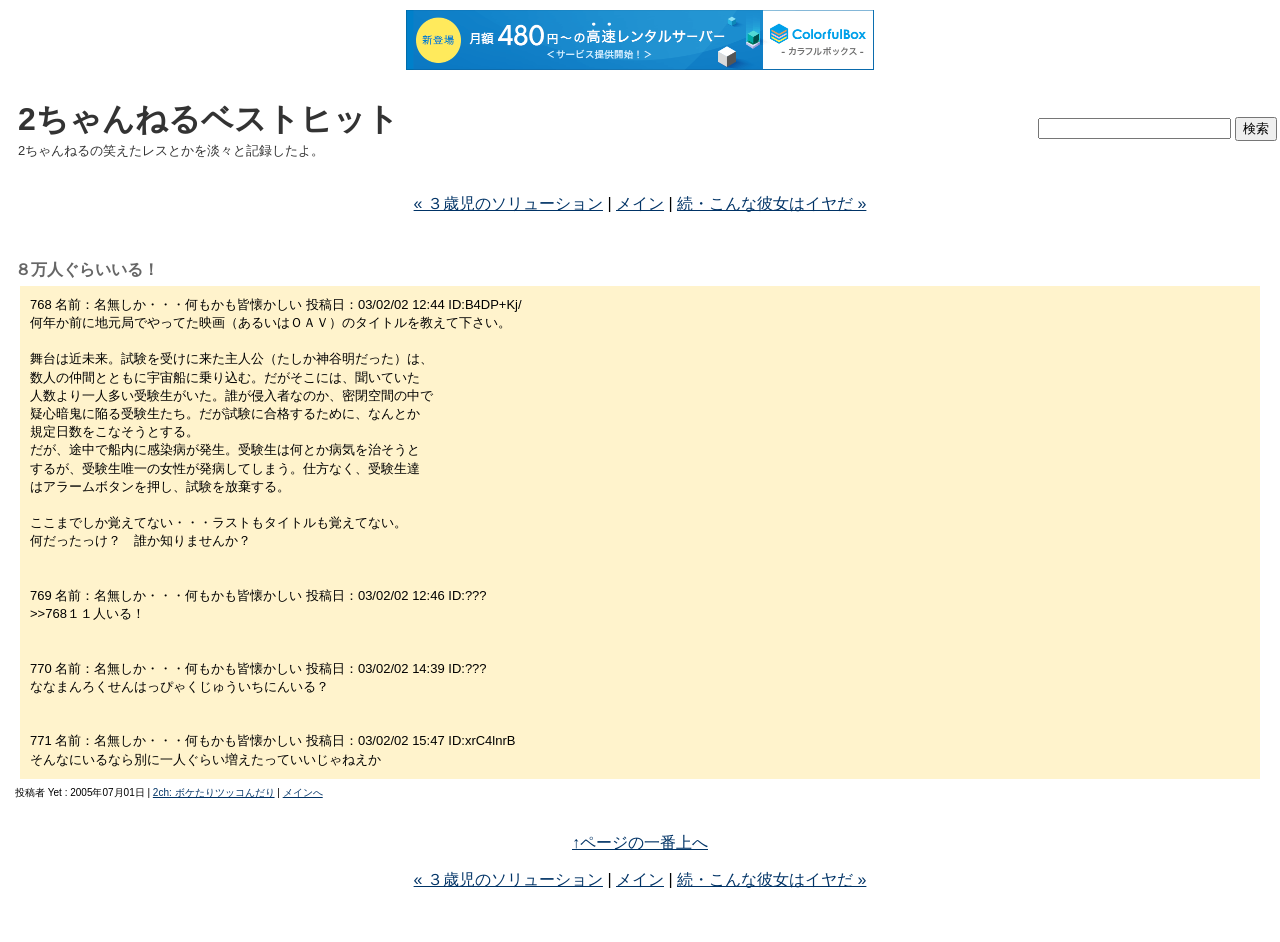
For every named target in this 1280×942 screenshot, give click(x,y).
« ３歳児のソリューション (508, 203)
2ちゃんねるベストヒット (208, 119)
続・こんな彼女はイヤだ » (771, 203)
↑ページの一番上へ (640, 842)
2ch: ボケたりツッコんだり (214, 792)
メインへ (303, 792)
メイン (640, 203)
